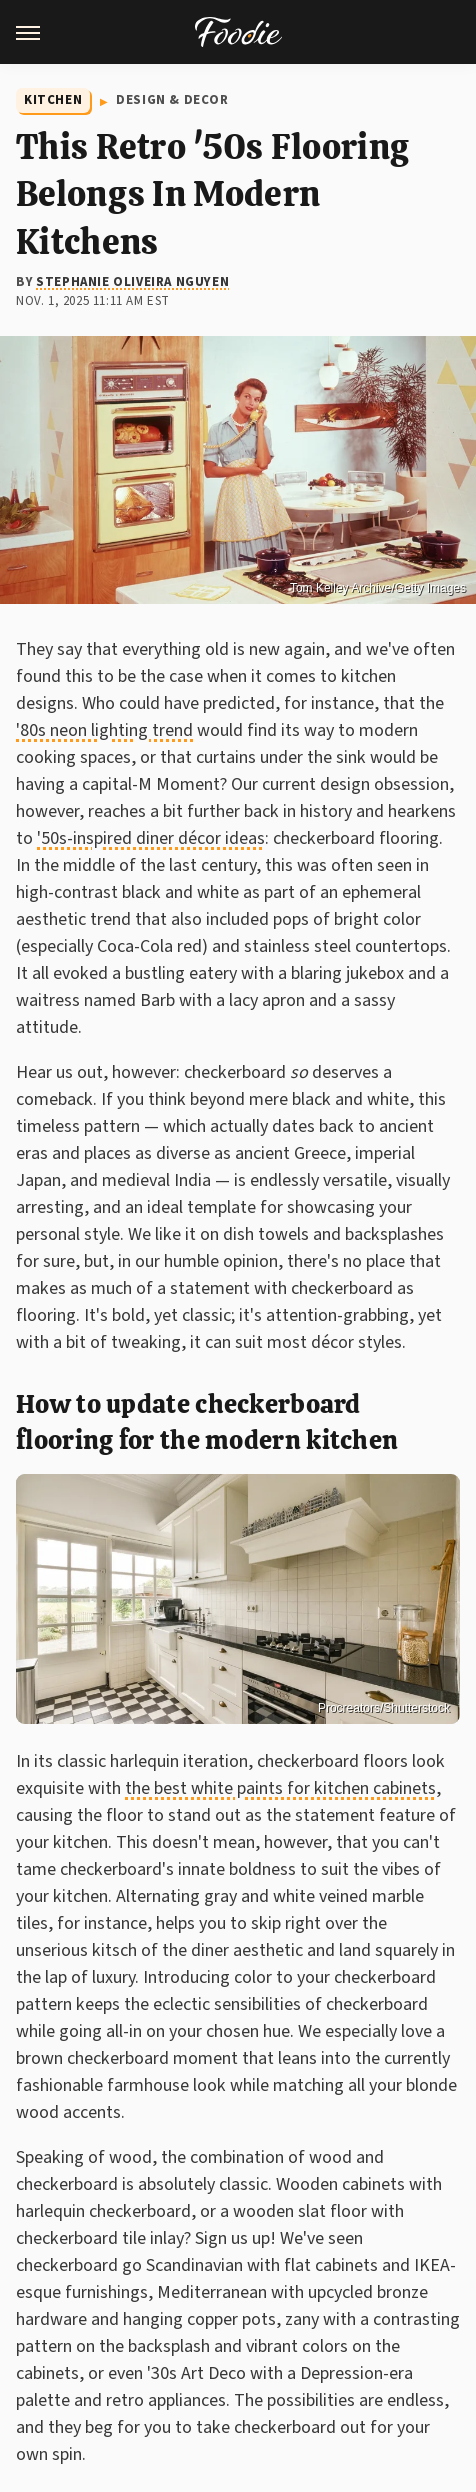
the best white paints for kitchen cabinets (280, 1788)
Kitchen (53, 100)
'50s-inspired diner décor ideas (151, 838)
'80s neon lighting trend (104, 730)
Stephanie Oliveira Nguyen (132, 282)
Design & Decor (172, 100)
